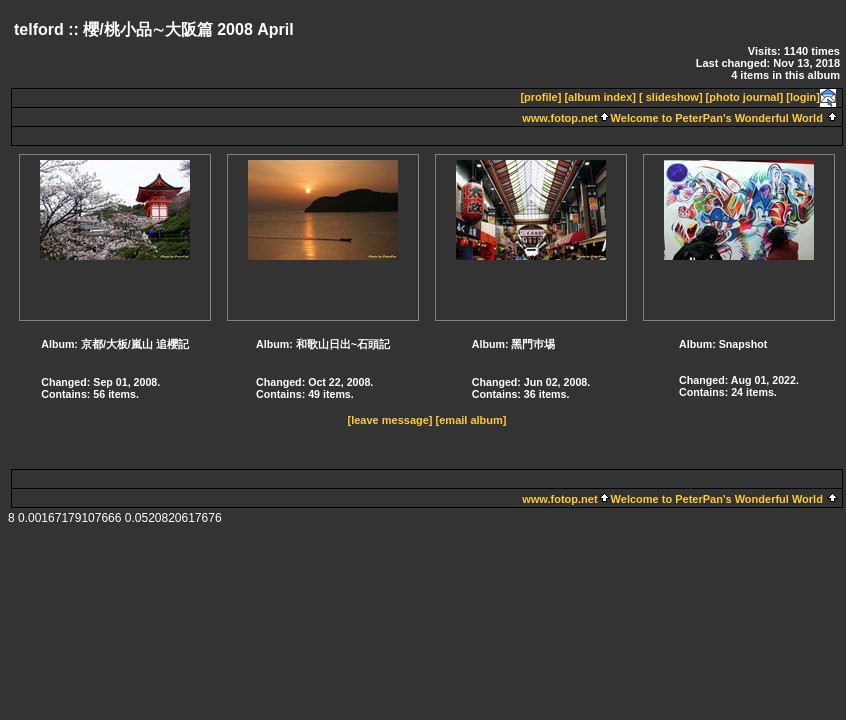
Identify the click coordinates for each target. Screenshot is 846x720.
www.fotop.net (559, 118)
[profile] (540, 97)
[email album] (471, 420)
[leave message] (390, 420)
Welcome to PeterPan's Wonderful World (717, 118)
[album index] (600, 97)
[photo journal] (745, 97)
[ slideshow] (671, 97)
